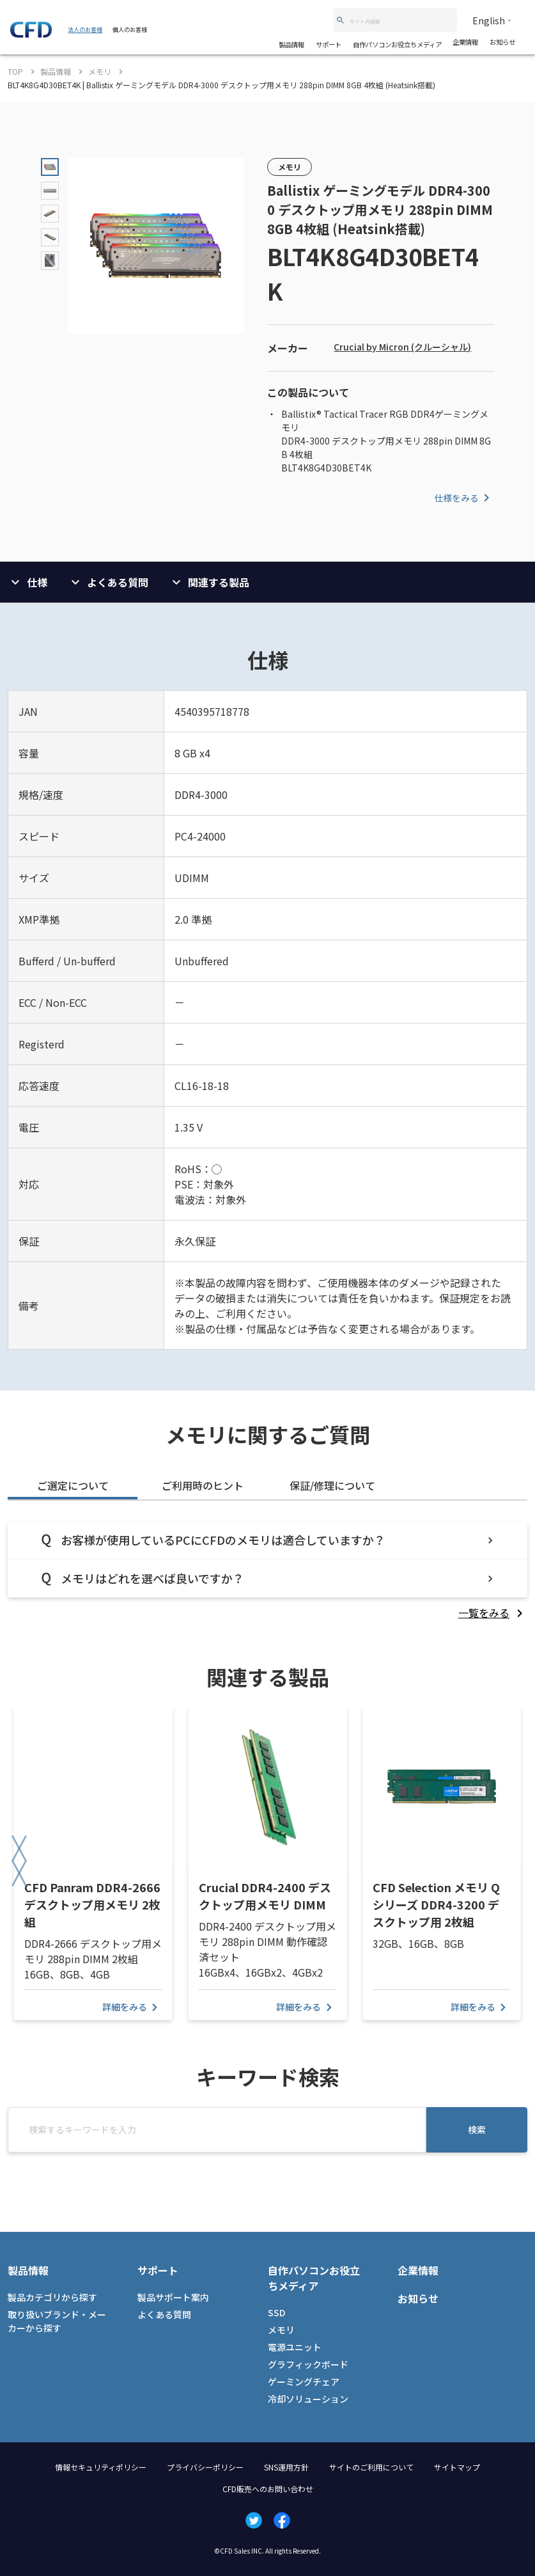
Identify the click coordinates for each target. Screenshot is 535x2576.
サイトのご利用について (371, 2466)
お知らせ (502, 42)
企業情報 (465, 42)
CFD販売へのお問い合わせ (267, 2488)
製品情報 (291, 44)
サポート (328, 44)
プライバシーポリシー (205, 2466)
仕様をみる (464, 497)
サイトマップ (457, 2466)
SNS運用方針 (286, 2466)
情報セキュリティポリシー (100, 2466)
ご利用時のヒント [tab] (203, 1485)
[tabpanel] (267, 1570)
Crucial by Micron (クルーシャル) (402, 346)
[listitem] (492, 1612)
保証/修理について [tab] (332, 1485)
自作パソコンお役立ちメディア (397, 44)
